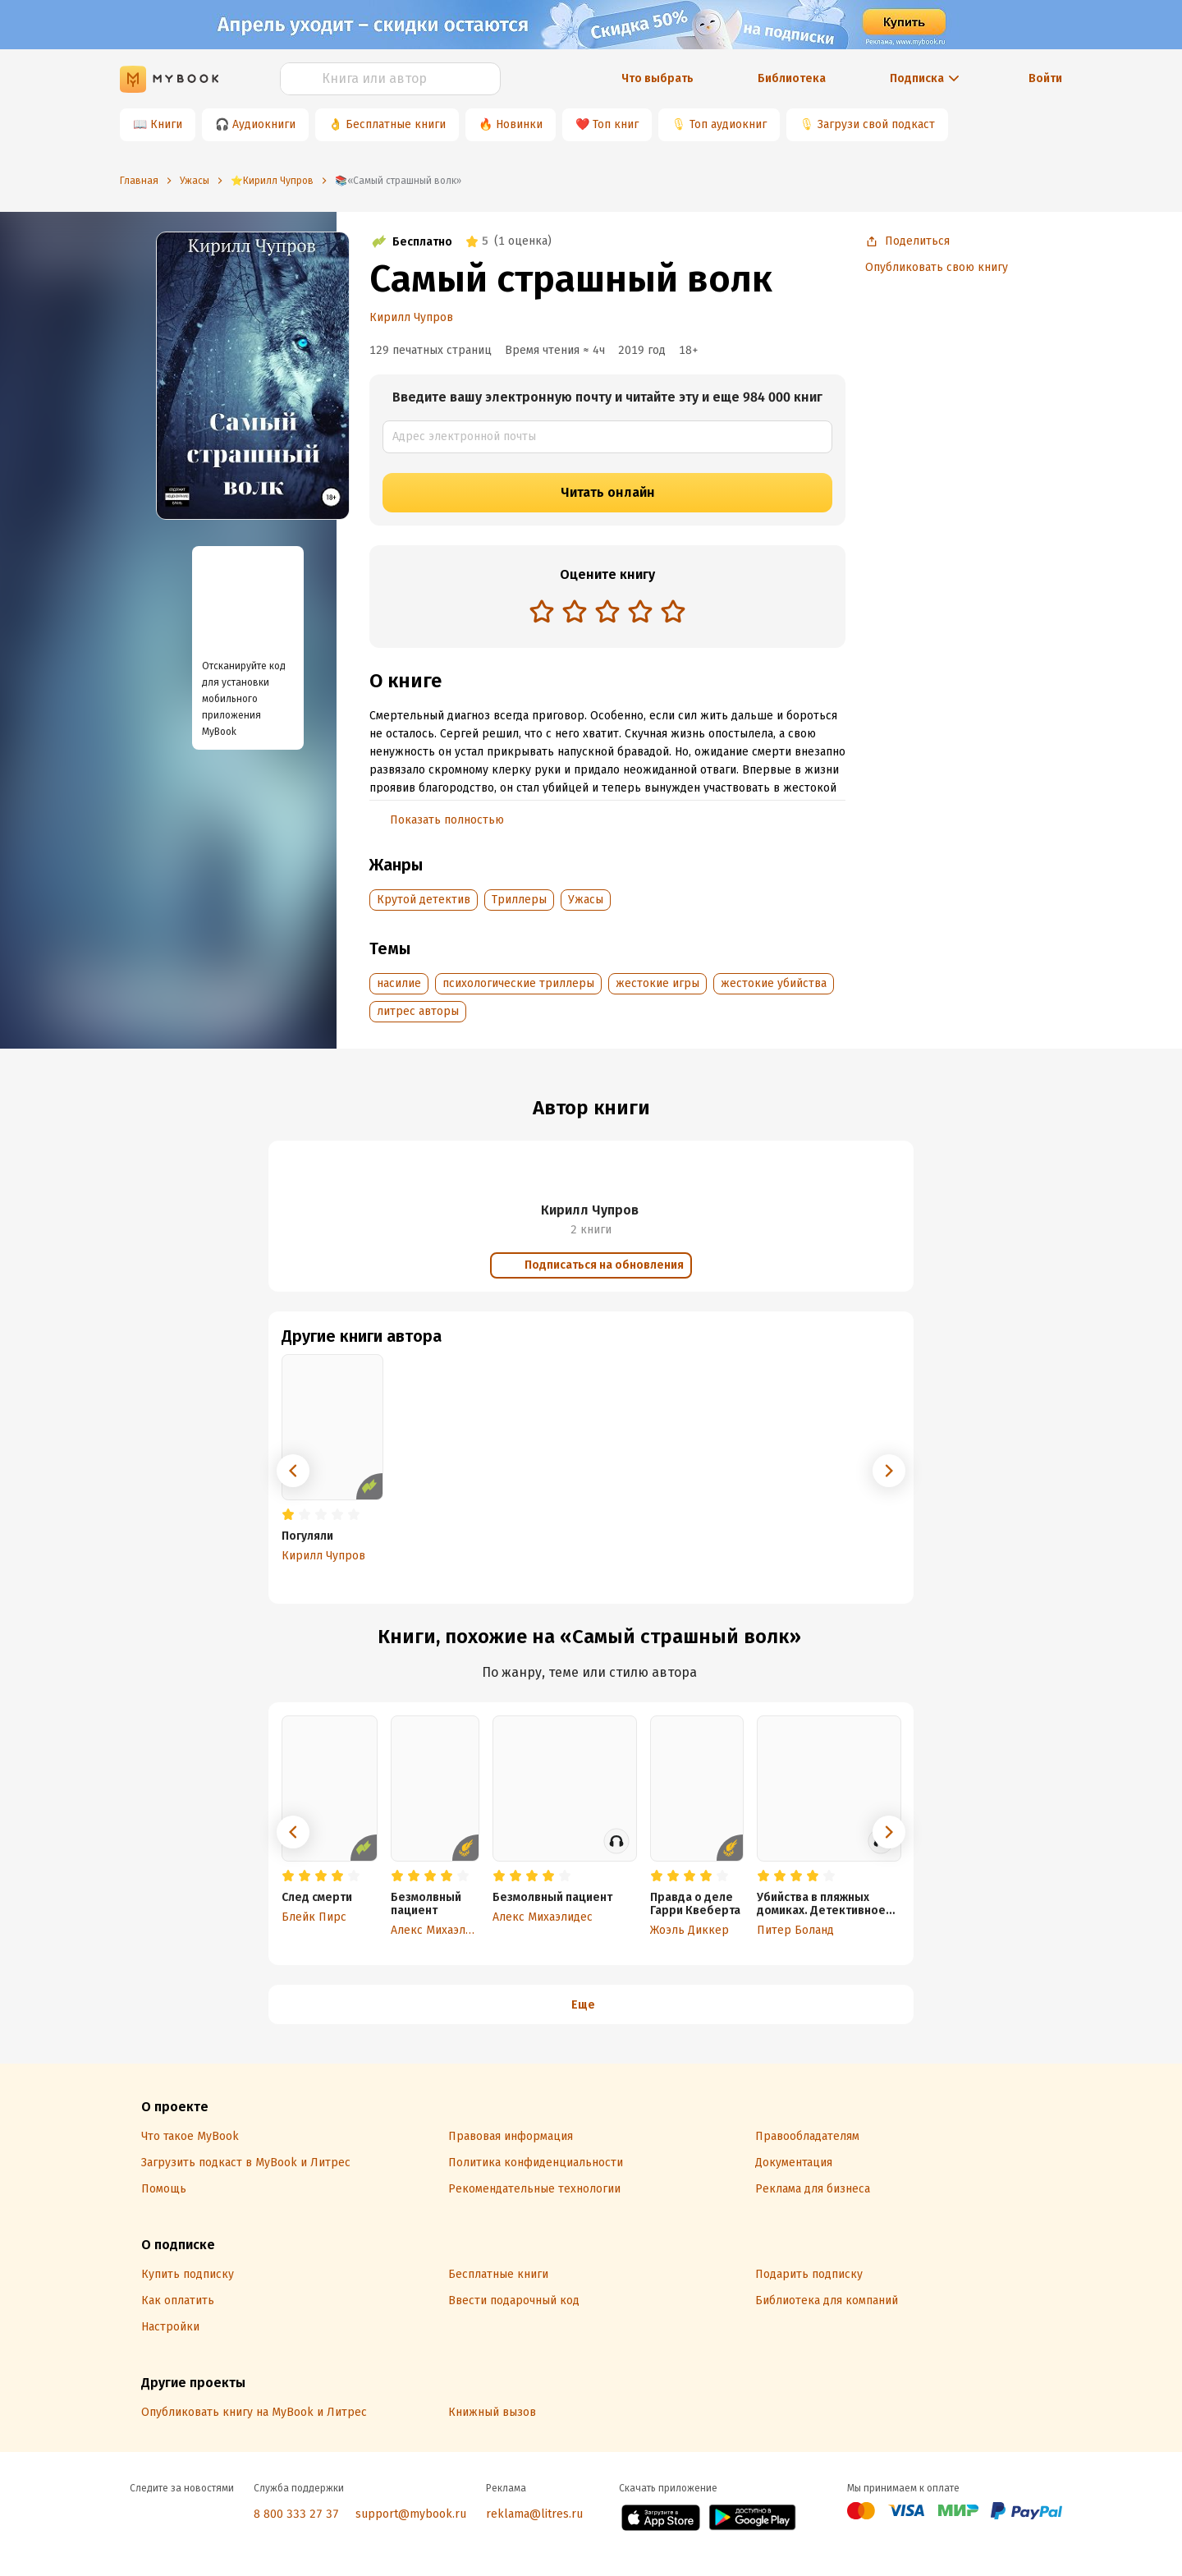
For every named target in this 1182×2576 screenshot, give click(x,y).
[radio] (542, 611)
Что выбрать (657, 78)
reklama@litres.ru (534, 2514)
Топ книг (616, 124)
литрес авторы (418, 1011)
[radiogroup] (607, 613)
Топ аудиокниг (728, 124)
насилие (399, 983)
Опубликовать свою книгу (936, 267)
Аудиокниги (264, 124)
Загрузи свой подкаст (876, 124)
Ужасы (585, 900)
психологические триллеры (518, 983)
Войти (1045, 78)
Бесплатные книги (396, 124)
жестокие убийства (774, 983)
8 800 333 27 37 (296, 2514)
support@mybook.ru (410, 2514)
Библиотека (792, 78)
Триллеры (519, 900)
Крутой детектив (423, 900)
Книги (166, 124)
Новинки (519, 124)
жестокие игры (657, 983)
